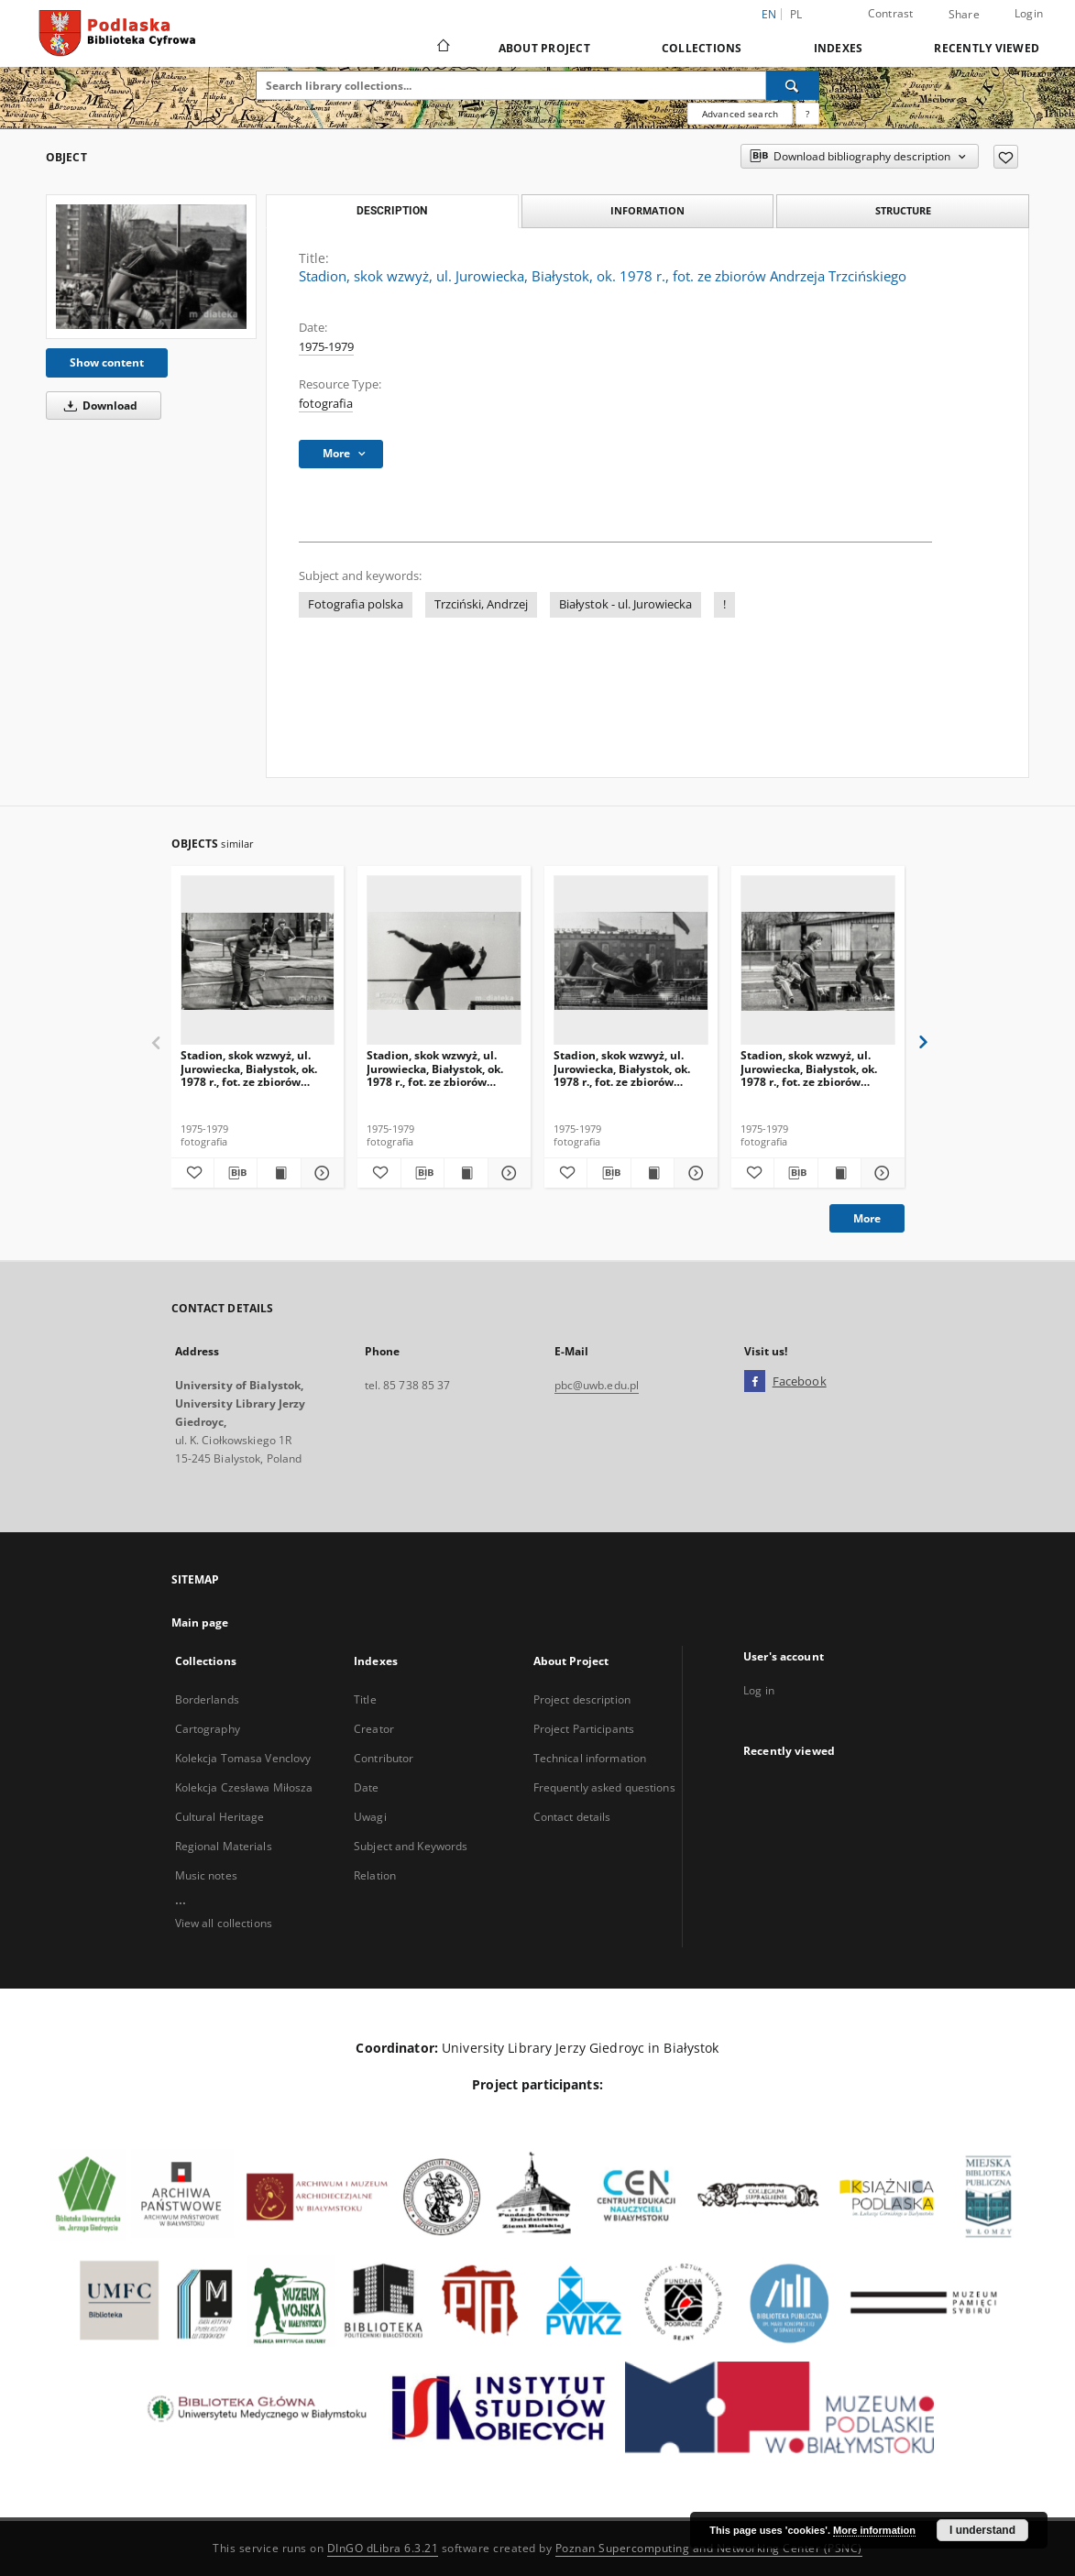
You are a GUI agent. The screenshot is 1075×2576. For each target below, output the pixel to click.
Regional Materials (223, 1846)
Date (366, 1787)
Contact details (572, 1817)
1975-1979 (326, 347)
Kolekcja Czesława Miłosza (244, 1787)
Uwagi (370, 1817)
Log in (758, 1690)
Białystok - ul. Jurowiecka (625, 604)
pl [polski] (796, 14)
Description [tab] (392, 210)
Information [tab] (647, 210)
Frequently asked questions (604, 1787)
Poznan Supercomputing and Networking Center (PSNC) (708, 2548)
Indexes (838, 48)
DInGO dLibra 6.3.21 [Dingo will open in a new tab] (383, 2548)
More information (874, 2530)
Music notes (206, 1875)
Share (964, 14)
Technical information (590, 1758)
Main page (200, 1622)
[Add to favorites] (1005, 157)
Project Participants (583, 1729)
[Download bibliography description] (235, 1173)
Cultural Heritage (220, 1817)
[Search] (792, 85)
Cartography (207, 1729)
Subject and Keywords (410, 1846)
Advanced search (740, 113)
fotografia (326, 403)
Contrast (891, 13)
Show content (107, 362)
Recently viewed (986, 48)
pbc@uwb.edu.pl (597, 1385)
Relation (375, 1875)
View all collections (223, 1923)
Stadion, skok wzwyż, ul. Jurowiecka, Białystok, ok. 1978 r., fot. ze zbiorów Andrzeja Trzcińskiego (249, 1068)
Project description (582, 1699)
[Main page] (442, 47)
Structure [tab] (903, 210)
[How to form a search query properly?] (807, 114)
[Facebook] (754, 1382)
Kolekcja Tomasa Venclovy (243, 1758)
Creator (374, 1729)
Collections (702, 48)
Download (97, 405)
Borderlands (207, 1699)
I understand (982, 2530)
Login (1029, 13)
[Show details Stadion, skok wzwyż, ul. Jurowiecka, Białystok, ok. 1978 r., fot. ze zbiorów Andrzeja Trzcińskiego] (320, 1173)
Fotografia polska (355, 604)
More (867, 1218)
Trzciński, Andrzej (481, 604)
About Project (544, 48)
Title (365, 1699)
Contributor (383, 1758)
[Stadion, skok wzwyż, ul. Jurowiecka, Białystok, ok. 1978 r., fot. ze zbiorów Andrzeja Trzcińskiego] (151, 266)
